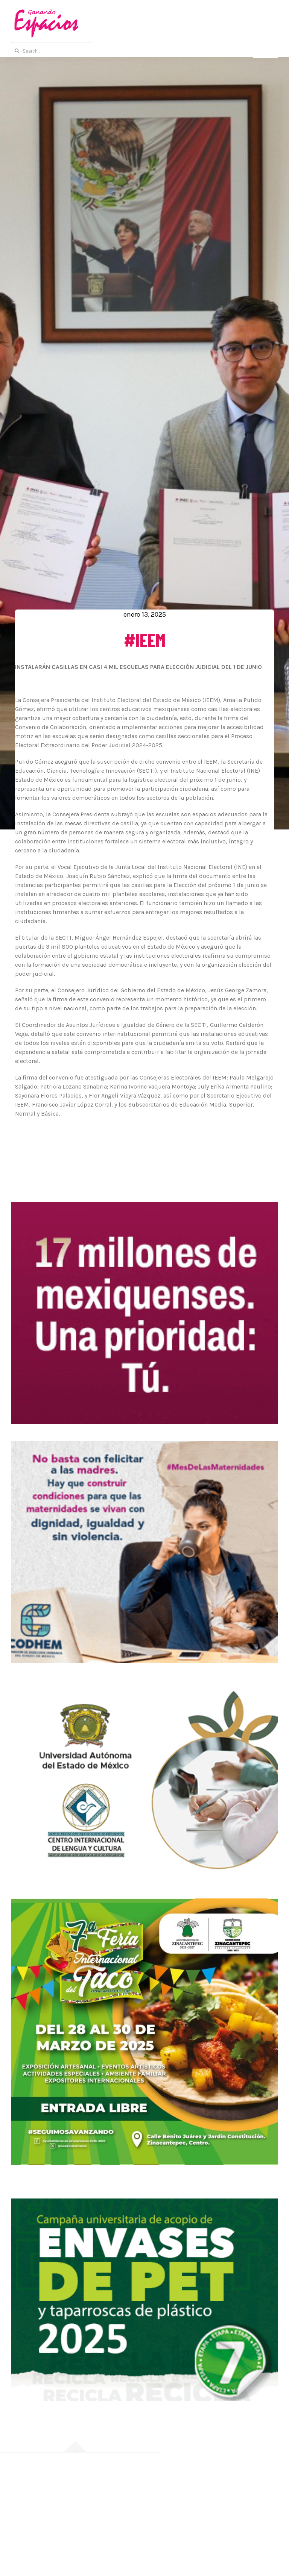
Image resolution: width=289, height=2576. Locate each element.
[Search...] (144, 50)
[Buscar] (17, 50)
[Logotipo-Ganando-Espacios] (45, 10)
